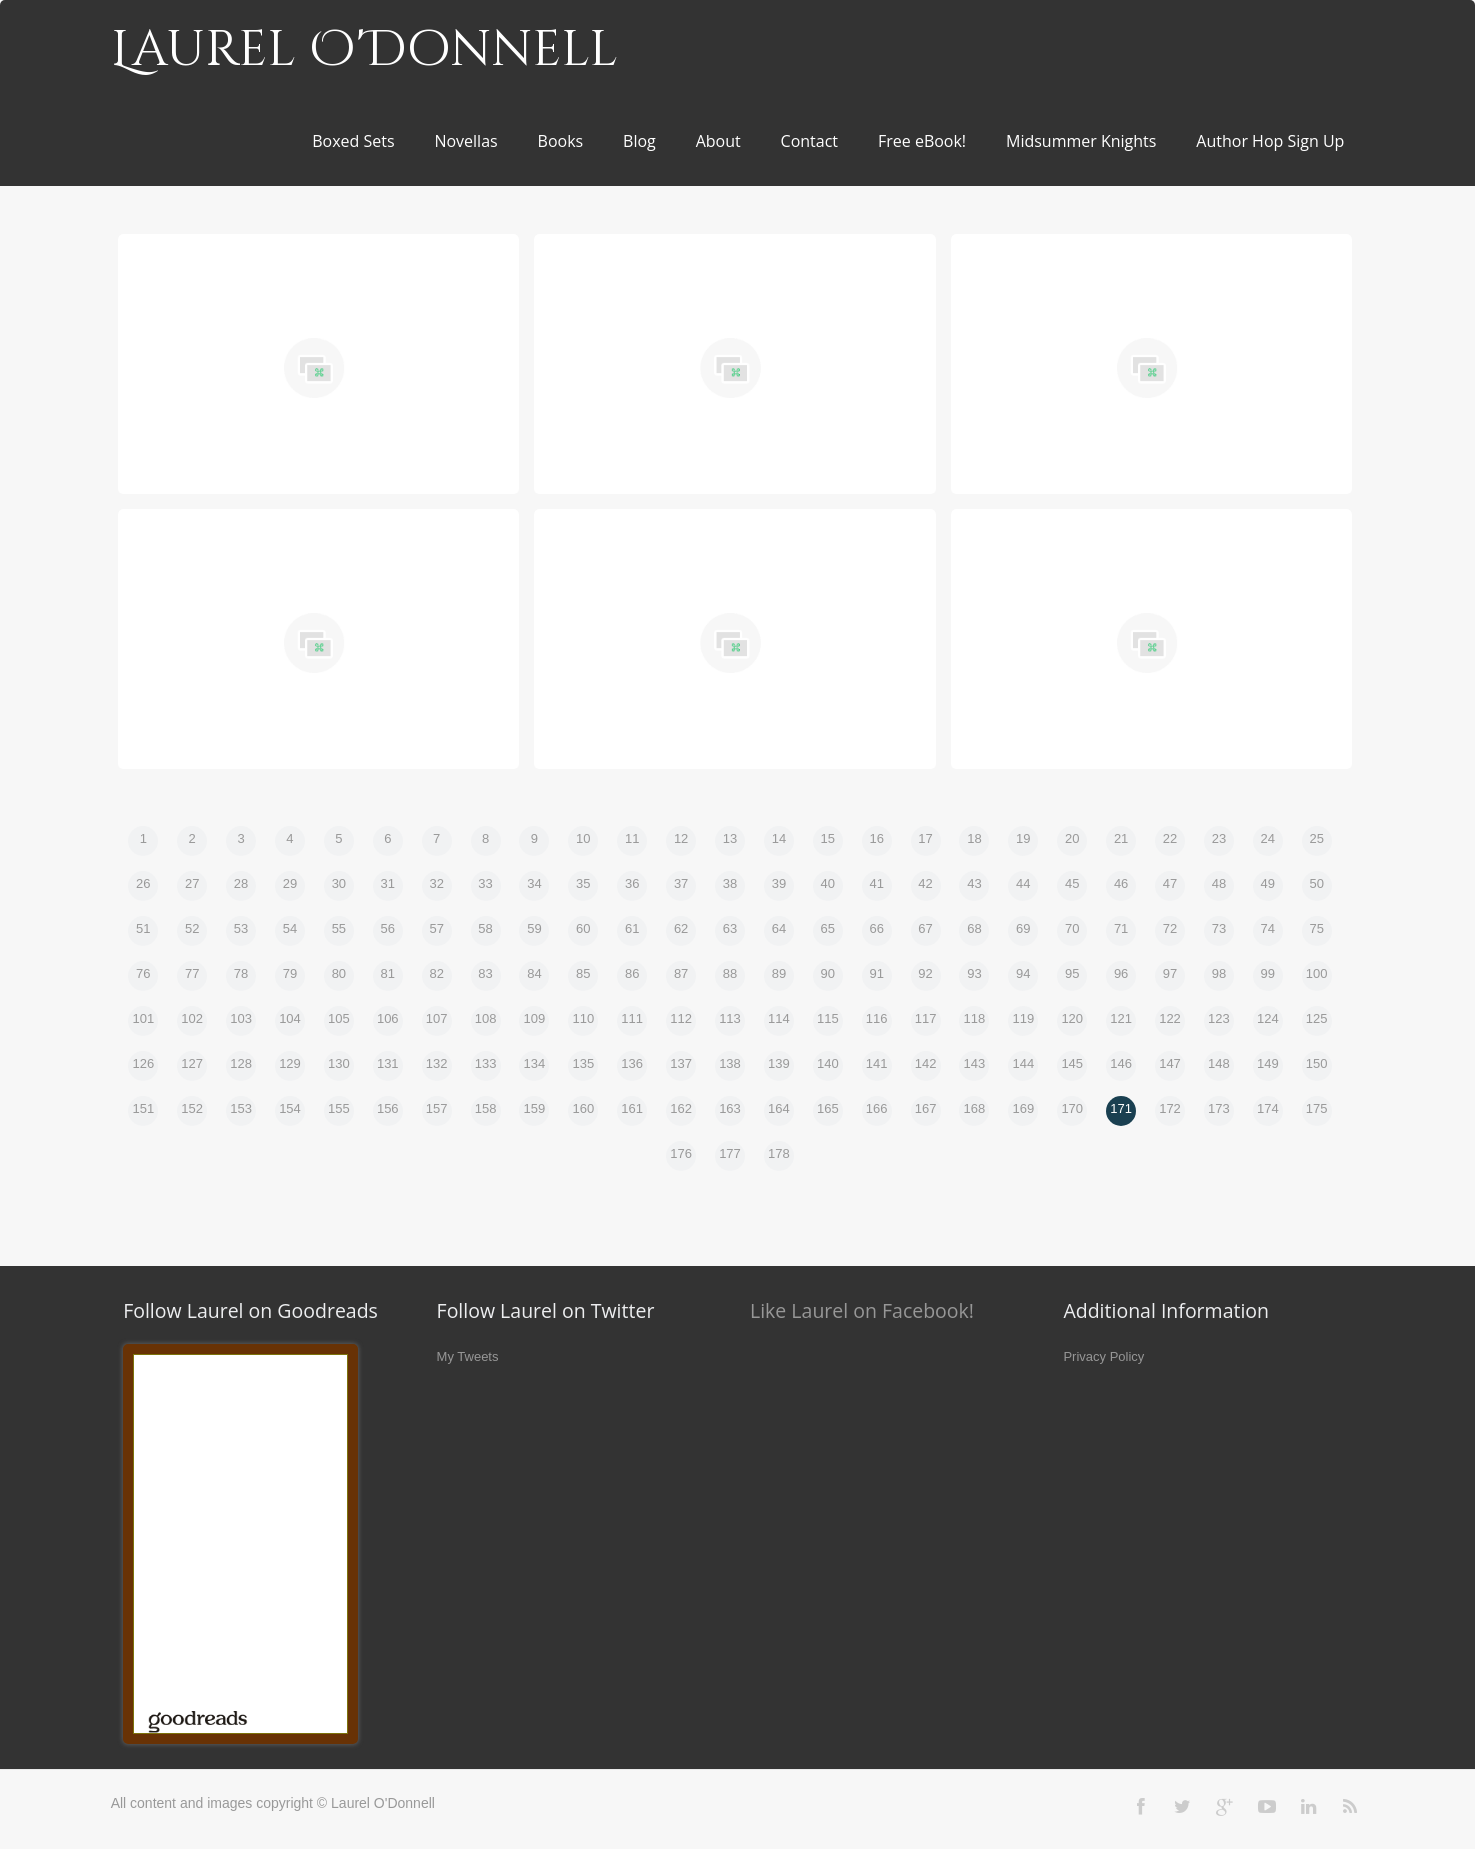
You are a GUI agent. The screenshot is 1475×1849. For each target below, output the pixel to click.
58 (485, 928)
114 (779, 1018)
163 (730, 1108)
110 (583, 1018)
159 (535, 1108)
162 (681, 1108)
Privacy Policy (1103, 1356)
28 (241, 883)
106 (388, 1018)
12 (681, 838)
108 (486, 1018)
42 (925, 883)
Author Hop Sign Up (1270, 141)
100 (1317, 973)
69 (1023, 928)
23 (1219, 838)
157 (437, 1108)
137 (681, 1063)
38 (730, 883)
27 (192, 883)
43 (974, 883)
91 (876, 973)
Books (561, 141)
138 (730, 1063)
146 (1121, 1063)
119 (1023, 1018)
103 (241, 1018)
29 (290, 883)
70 (1072, 928)
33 (485, 883)
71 (1121, 928)
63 (730, 928)
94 (1023, 973)
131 (388, 1063)
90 (828, 973)
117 (926, 1018)
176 (681, 1153)
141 (877, 1063)
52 (192, 928)
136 (632, 1063)
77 (192, 973)
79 (290, 973)
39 (779, 883)
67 (925, 928)
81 (388, 973)
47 (1170, 883)
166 (877, 1108)
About (718, 141)
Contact (809, 141)
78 (241, 973)
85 (583, 973)
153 (241, 1108)
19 (1023, 838)
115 (828, 1018)
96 (1121, 973)
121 (1121, 1018)
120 (1072, 1018)
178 (779, 1153)
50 (1316, 883)
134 (535, 1063)
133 (486, 1063)
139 (779, 1063)
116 (877, 1018)
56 (388, 928)
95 (1072, 973)
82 (436, 973)
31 (388, 883)
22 (1170, 838)
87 (681, 973)
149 (1268, 1063)
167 (926, 1108)
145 (1072, 1063)
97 (1170, 973)
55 (339, 928)
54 (290, 928)
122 (1170, 1018)
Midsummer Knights (1081, 141)
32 (436, 883)
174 (1268, 1108)
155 (339, 1108)
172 (1170, 1108)
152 (192, 1108)
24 (1268, 838)
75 (1316, 928)
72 (1170, 928)
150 (1317, 1063)
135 (583, 1063)
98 (1219, 973)
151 (143, 1108)
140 (828, 1063)
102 (192, 1018)
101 (143, 1018)
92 (925, 973)
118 (975, 1018)
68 (974, 928)
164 (779, 1108)
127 (192, 1063)
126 (143, 1063)
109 (535, 1018)
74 (1268, 928)
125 (1317, 1018)
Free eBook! (922, 141)
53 (241, 928)
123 (1219, 1018)
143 (975, 1063)
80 (339, 973)
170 (1072, 1108)
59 (534, 928)
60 (583, 928)
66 (876, 928)
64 (779, 928)
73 (1219, 928)
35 (583, 883)
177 (730, 1153)
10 (583, 838)
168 (975, 1108)
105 (339, 1018)
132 (437, 1063)
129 (290, 1063)
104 (290, 1018)
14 (779, 838)
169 (1023, 1108)
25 (1316, 838)
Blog (639, 141)
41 (876, 883)
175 (1317, 1108)
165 (828, 1108)
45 (1072, 883)
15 (828, 838)
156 (388, 1108)
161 (632, 1108)
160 (583, 1108)
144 (1023, 1063)
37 (681, 883)
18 (974, 838)
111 (632, 1018)
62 (681, 928)
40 (828, 883)
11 (632, 838)
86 (632, 973)
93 (974, 973)
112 (681, 1018)
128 (241, 1063)
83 (485, 973)
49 (1268, 883)
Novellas (465, 141)
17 (925, 838)
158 (486, 1108)
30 (339, 883)
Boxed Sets (353, 141)
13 (730, 838)
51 (143, 928)
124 (1268, 1018)
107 (437, 1018)
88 (730, 973)
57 (436, 928)
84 (534, 973)
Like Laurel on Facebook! (862, 1310)
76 (143, 973)
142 (926, 1063)
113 (730, 1018)
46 (1121, 883)
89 (779, 973)
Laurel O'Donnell (364, 50)
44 (1023, 883)
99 (1268, 973)
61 (632, 928)
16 (876, 838)
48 (1219, 883)
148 (1219, 1063)
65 (828, 928)
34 (534, 883)
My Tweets (468, 1356)
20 (1072, 838)
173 (1219, 1108)
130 (339, 1063)
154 (290, 1108)
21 (1121, 838)
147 (1170, 1063)
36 (632, 883)
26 (143, 883)
